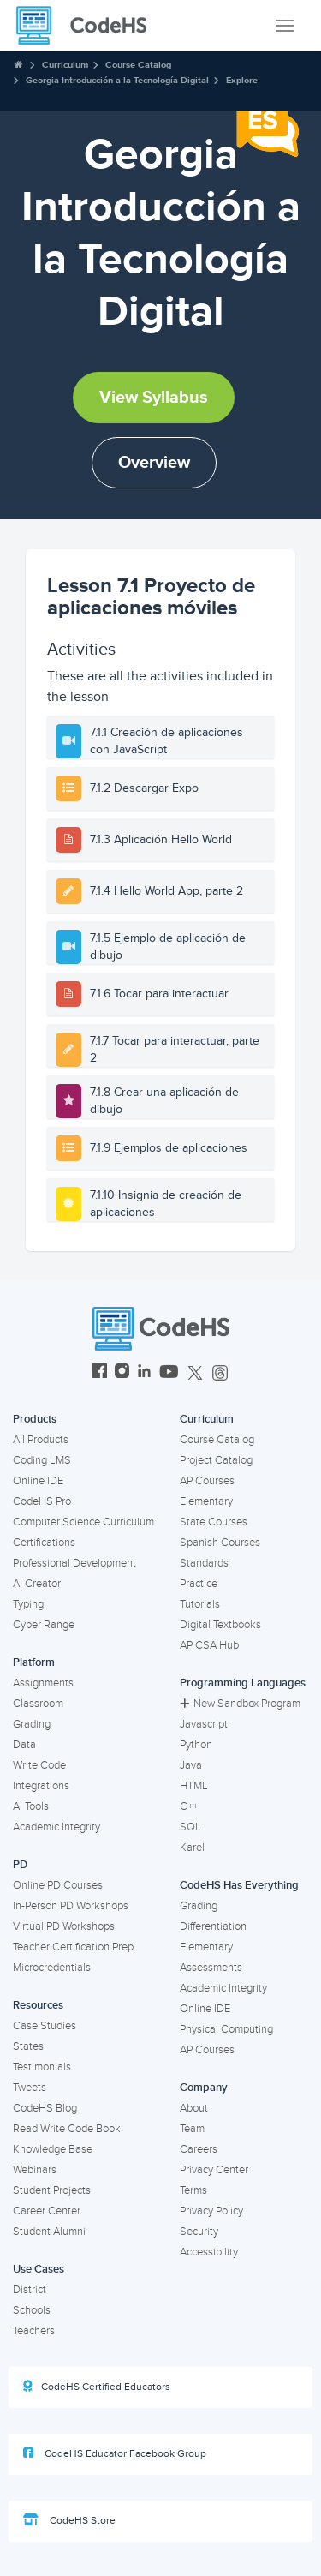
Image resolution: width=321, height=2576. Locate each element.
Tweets (29, 2087)
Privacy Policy (211, 2211)
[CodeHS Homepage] (88, 25)
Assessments (211, 1967)
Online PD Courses (58, 1885)
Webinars (34, 2170)
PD (20, 1865)
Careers (198, 2149)
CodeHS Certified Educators (96, 2386)
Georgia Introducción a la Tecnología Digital (117, 80)
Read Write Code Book (67, 2129)
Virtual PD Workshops (64, 1926)
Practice (198, 1584)
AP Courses (207, 1481)
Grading (32, 1724)
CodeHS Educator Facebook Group (114, 2453)
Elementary (206, 1501)
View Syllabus (153, 397)
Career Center (46, 2211)
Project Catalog (216, 1460)
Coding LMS (42, 1460)
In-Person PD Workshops (70, 1906)
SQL (190, 1827)
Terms (193, 2190)
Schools (32, 2310)
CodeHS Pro (42, 1501)
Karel (192, 1847)
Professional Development (74, 1563)
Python (196, 1745)
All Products (40, 1440)
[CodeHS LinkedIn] (144, 1373)
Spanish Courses (220, 1542)
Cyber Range (43, 1625)
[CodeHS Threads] (220, 1373)
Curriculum (65, 64)
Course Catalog (138, 64)
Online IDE (38, 1481)
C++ (189, 1806)
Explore (242, 80)
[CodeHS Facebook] (99, 1373)
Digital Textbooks (220, 1625)
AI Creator (37, 1584)
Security (199, 2231)
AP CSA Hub (209, 1645)
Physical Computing (226, 2029)
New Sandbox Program (240, 1703)
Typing (28, 1604)
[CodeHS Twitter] (195, 1373)
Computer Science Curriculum (83, 1522)
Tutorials (200, 1604)
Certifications (44, 1542)
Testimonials (42, 2067)
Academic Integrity (56, 1827)
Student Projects (52, 2190)
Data (24, 1745)
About (194, 2108)
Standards (204, 1563)
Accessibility (209, 2252)
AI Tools (31, 1806)
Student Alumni (49, 2231)
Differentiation (213, 1926)
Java (191, 1765)
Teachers (34, 2331)
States (28, 2046)
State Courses (213, 1522)
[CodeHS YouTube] (169, 1373)
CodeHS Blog (45, 2108)
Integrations (41, 1786)
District (29, 2290)
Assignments (43, 1683)
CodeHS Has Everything (239, 1885)
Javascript (204, 1724)
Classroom (38, 1703)
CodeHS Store (69, 2520)
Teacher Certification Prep (73, 1947)
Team (192, 2129)
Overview (154, 462)
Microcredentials (52, 1967)
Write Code (39, 1765)
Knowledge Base (52, 2149)
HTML (194, 1786)
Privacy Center (214, 2170)
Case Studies (44, 2026)
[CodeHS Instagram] (122, 1373)
